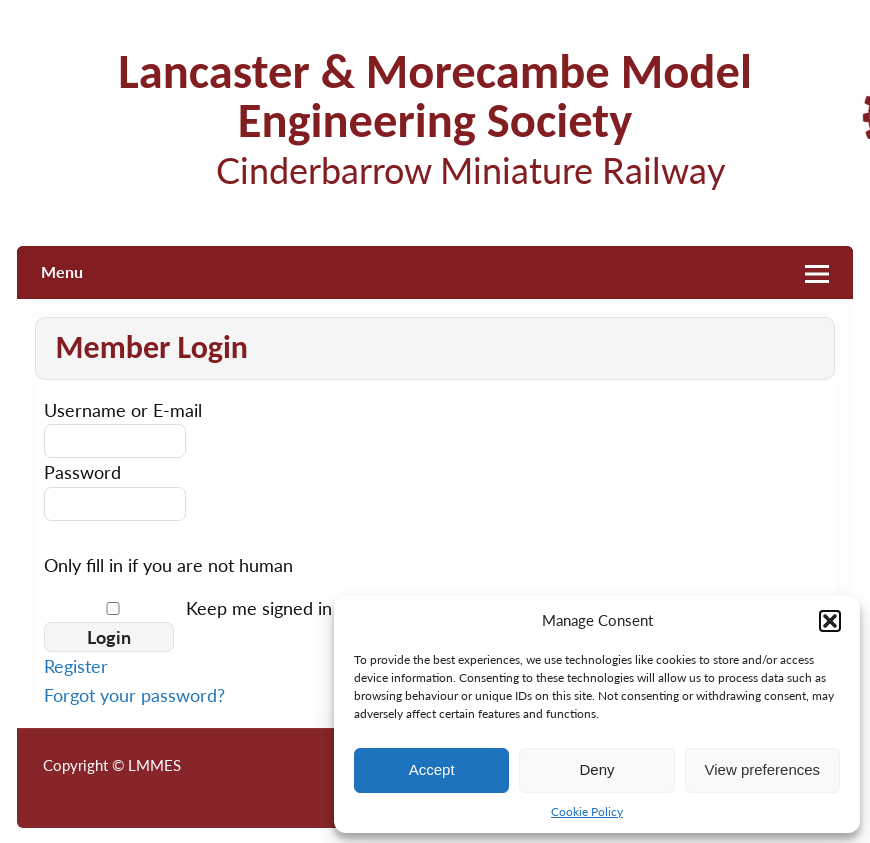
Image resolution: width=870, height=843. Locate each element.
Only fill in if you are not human (168, 565)
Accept (432, 769)
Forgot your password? (134, 695)
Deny (596, 769)
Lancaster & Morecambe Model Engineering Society (435, 96)
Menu (62, 271)
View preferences (763, 769)
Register (76, 666)
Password (82, 472)
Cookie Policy (587, 811)
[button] (830, 621)
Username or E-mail (123, 410)
